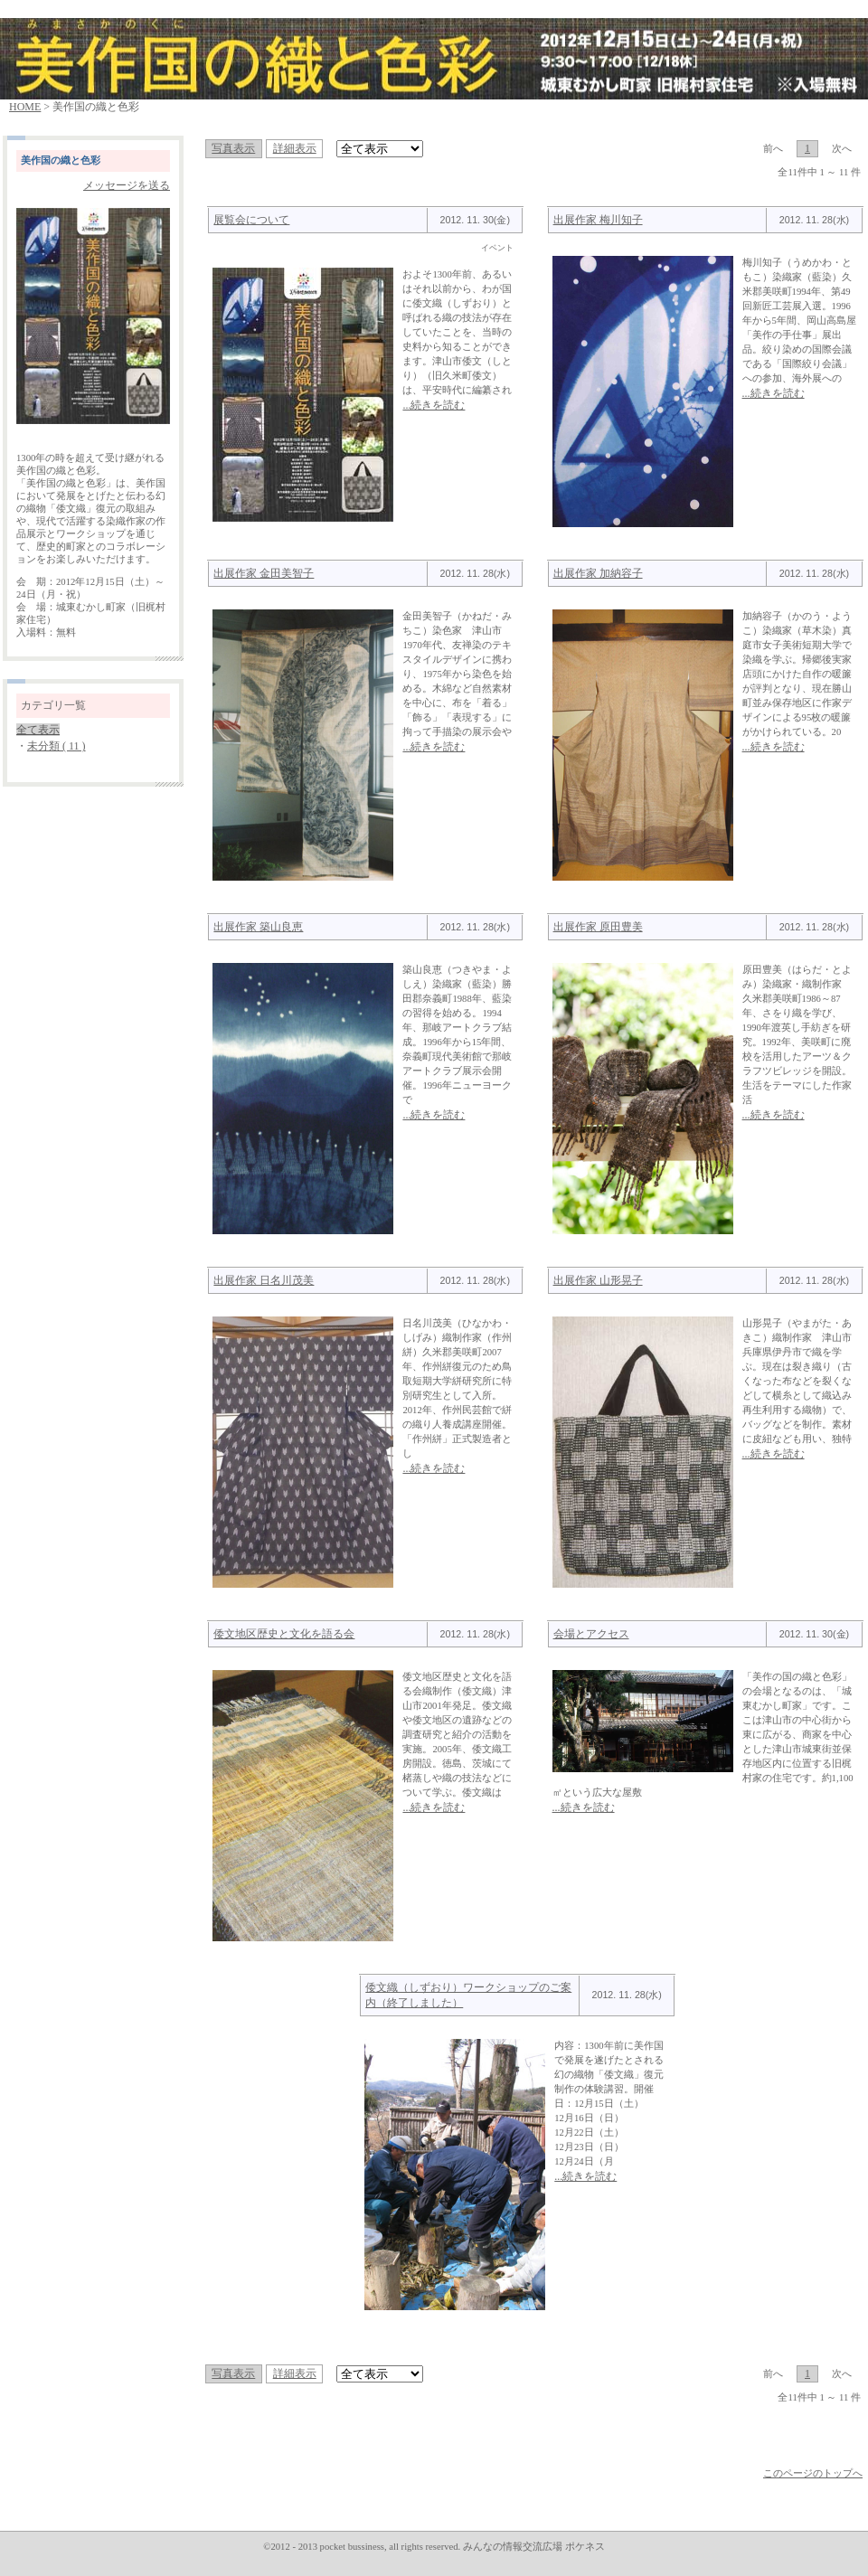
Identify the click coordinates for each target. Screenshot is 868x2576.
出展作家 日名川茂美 (263, 1280)
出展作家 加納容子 (598, 573)
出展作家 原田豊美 (598, 926)
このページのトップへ (813, 2473)
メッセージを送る (126, 185)
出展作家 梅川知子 (598, 219)
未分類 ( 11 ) (56, 746)
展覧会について (251, 219)
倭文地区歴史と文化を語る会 (283, 1634)
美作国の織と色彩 (60, 160)
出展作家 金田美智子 (263, 573)
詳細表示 (294, 148)
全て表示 (38, 729)
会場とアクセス (591, 1634)
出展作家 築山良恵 (258, 926)
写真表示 (233, 148)
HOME (25, 106)
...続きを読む (433, 405)
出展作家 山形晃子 (598, 1280)
